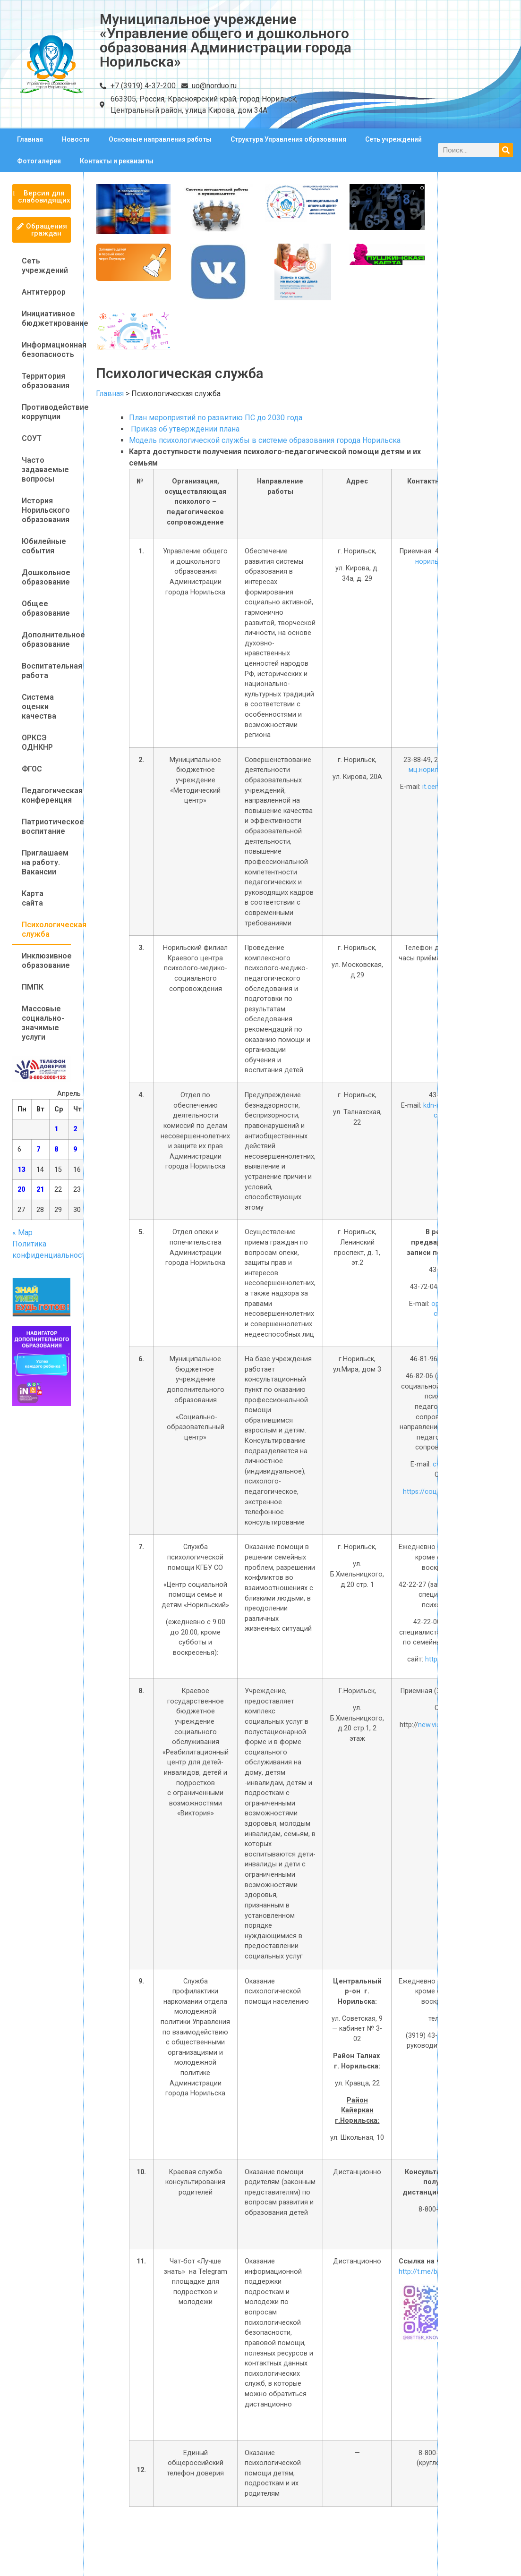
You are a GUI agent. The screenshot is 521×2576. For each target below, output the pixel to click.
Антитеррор (44, 292)
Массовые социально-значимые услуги (43, 1023)
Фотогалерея (39, 161)
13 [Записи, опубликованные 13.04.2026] (21, 1170)
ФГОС (32, 768)
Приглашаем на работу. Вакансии (45, 862)
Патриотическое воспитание (46, 826)
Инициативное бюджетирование (46, 318)
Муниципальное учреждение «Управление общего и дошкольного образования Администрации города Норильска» (225, 40)
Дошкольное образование (46, 577)
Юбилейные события (44, 546)
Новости (76, 139)
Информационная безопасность (46, 349)
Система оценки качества (39, 706)
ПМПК (32, 987)
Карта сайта (32, 898)
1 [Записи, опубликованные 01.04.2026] (56, 1129)
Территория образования (45, 381)
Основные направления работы (160, 139)
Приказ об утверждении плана (184, 428)
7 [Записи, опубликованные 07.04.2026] (38, 1149)
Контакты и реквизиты (117, 161)
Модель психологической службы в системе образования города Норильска (265, 440)
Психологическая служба (46, 929)
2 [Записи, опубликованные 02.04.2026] (75, 1129)
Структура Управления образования (288, 139)
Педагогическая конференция (46, 795)
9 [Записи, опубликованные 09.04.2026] (75, 1149)
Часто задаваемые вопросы (45, 469)
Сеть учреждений (393, 139)
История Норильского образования (46, 510)
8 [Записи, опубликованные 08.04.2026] (56, 1149)
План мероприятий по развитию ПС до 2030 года (215, 417)
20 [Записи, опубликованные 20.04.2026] (21, 1190)
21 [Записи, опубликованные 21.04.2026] (40, 1190)
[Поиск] (506, 150)
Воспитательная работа (46, 670)
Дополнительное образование (46, 639)
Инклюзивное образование (46, 960)
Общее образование (46, 608)
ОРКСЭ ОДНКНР (37, 742)
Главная (30, 139)
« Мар (22, 1232)
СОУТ (32, 438)
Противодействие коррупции (46, 412)
